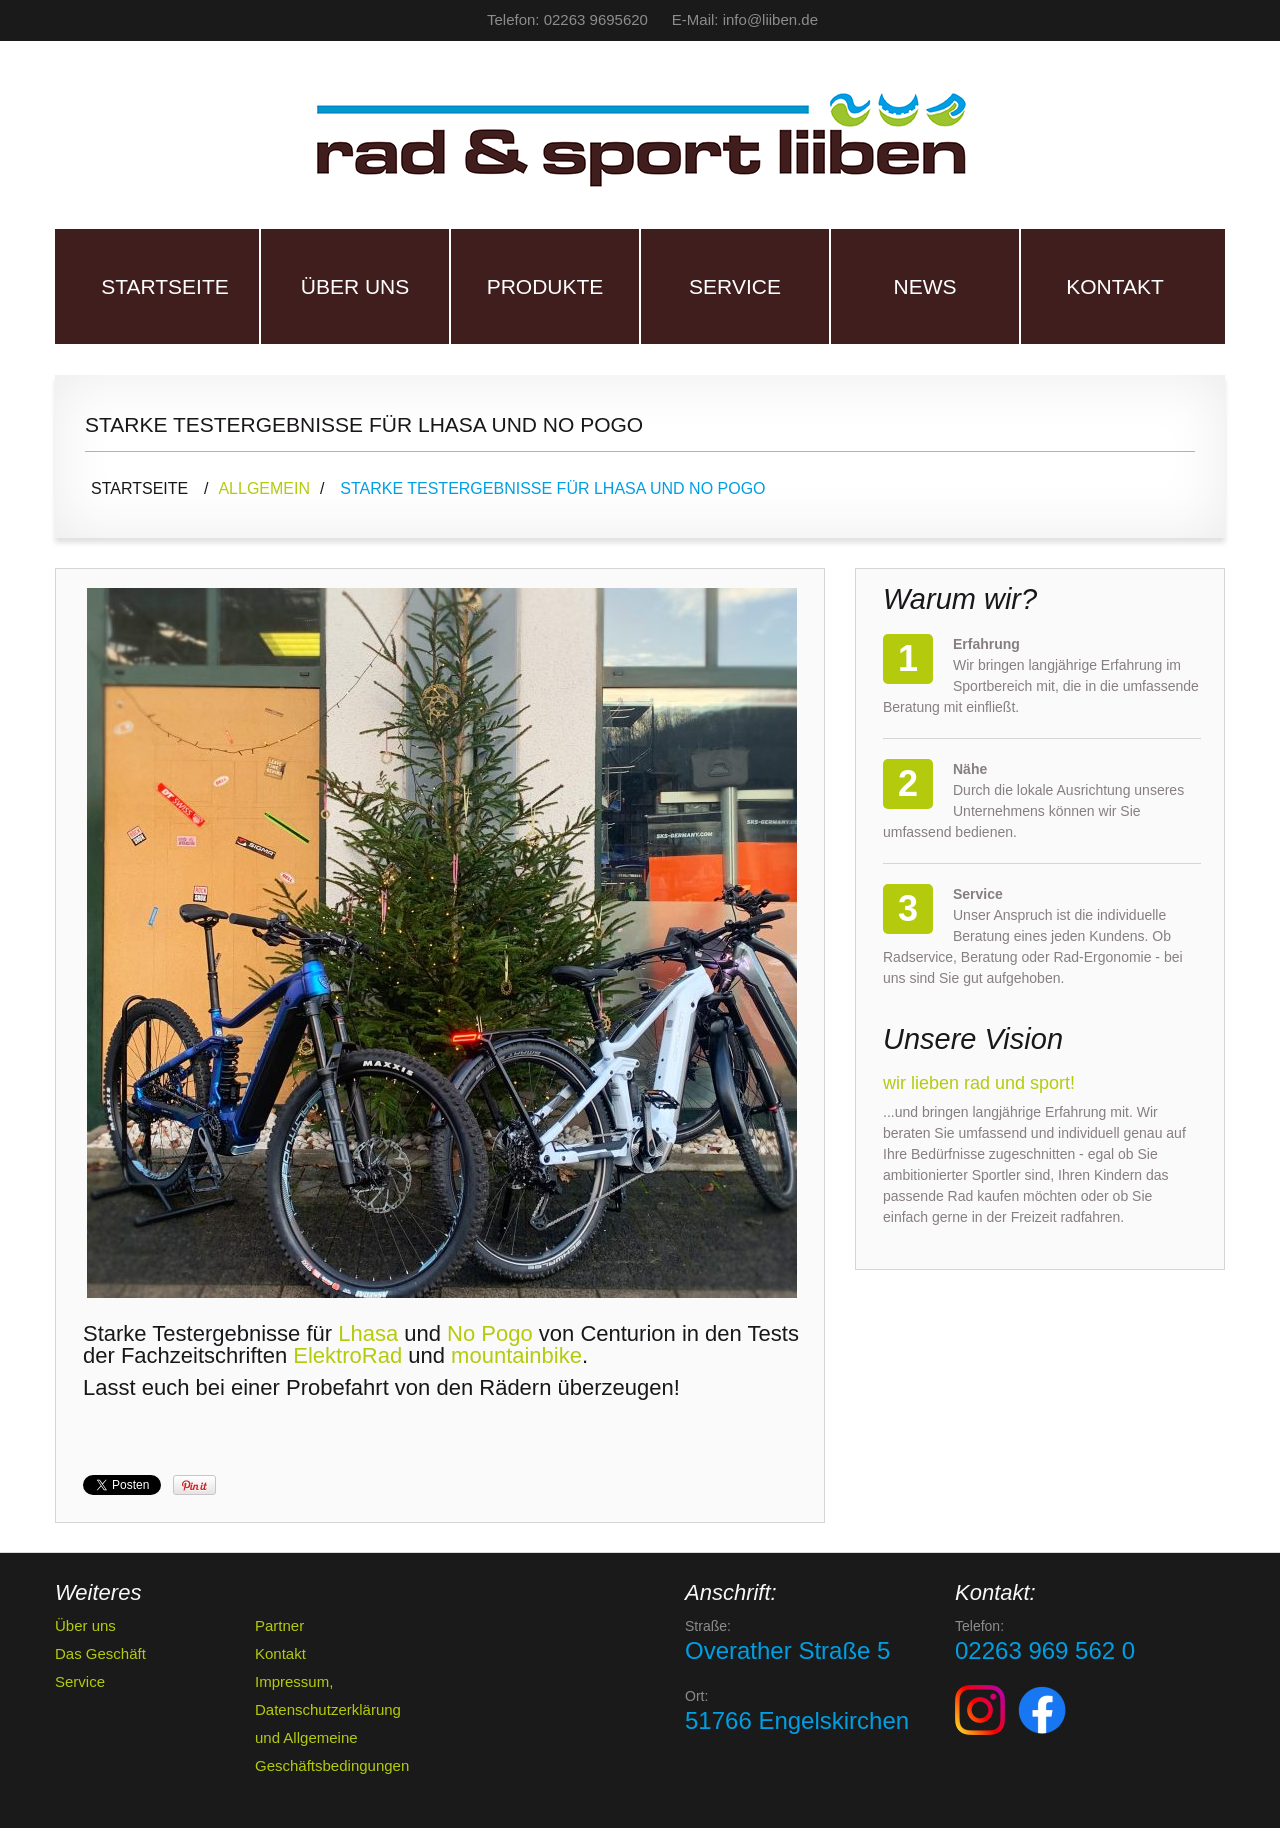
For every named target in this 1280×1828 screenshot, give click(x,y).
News (925, 286)
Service (735, 286)
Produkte (545, 286)
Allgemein (264, 488)
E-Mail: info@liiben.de (745, 19)
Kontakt (1115, 286)
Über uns (355, 286)
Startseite (165, 286)
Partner (279, 1625)
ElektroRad (347, 1355)
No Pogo (490, 1333)
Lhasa (368, 1333)
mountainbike (516, 1355)
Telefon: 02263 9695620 (567, 19)
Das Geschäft (100, 1653)
